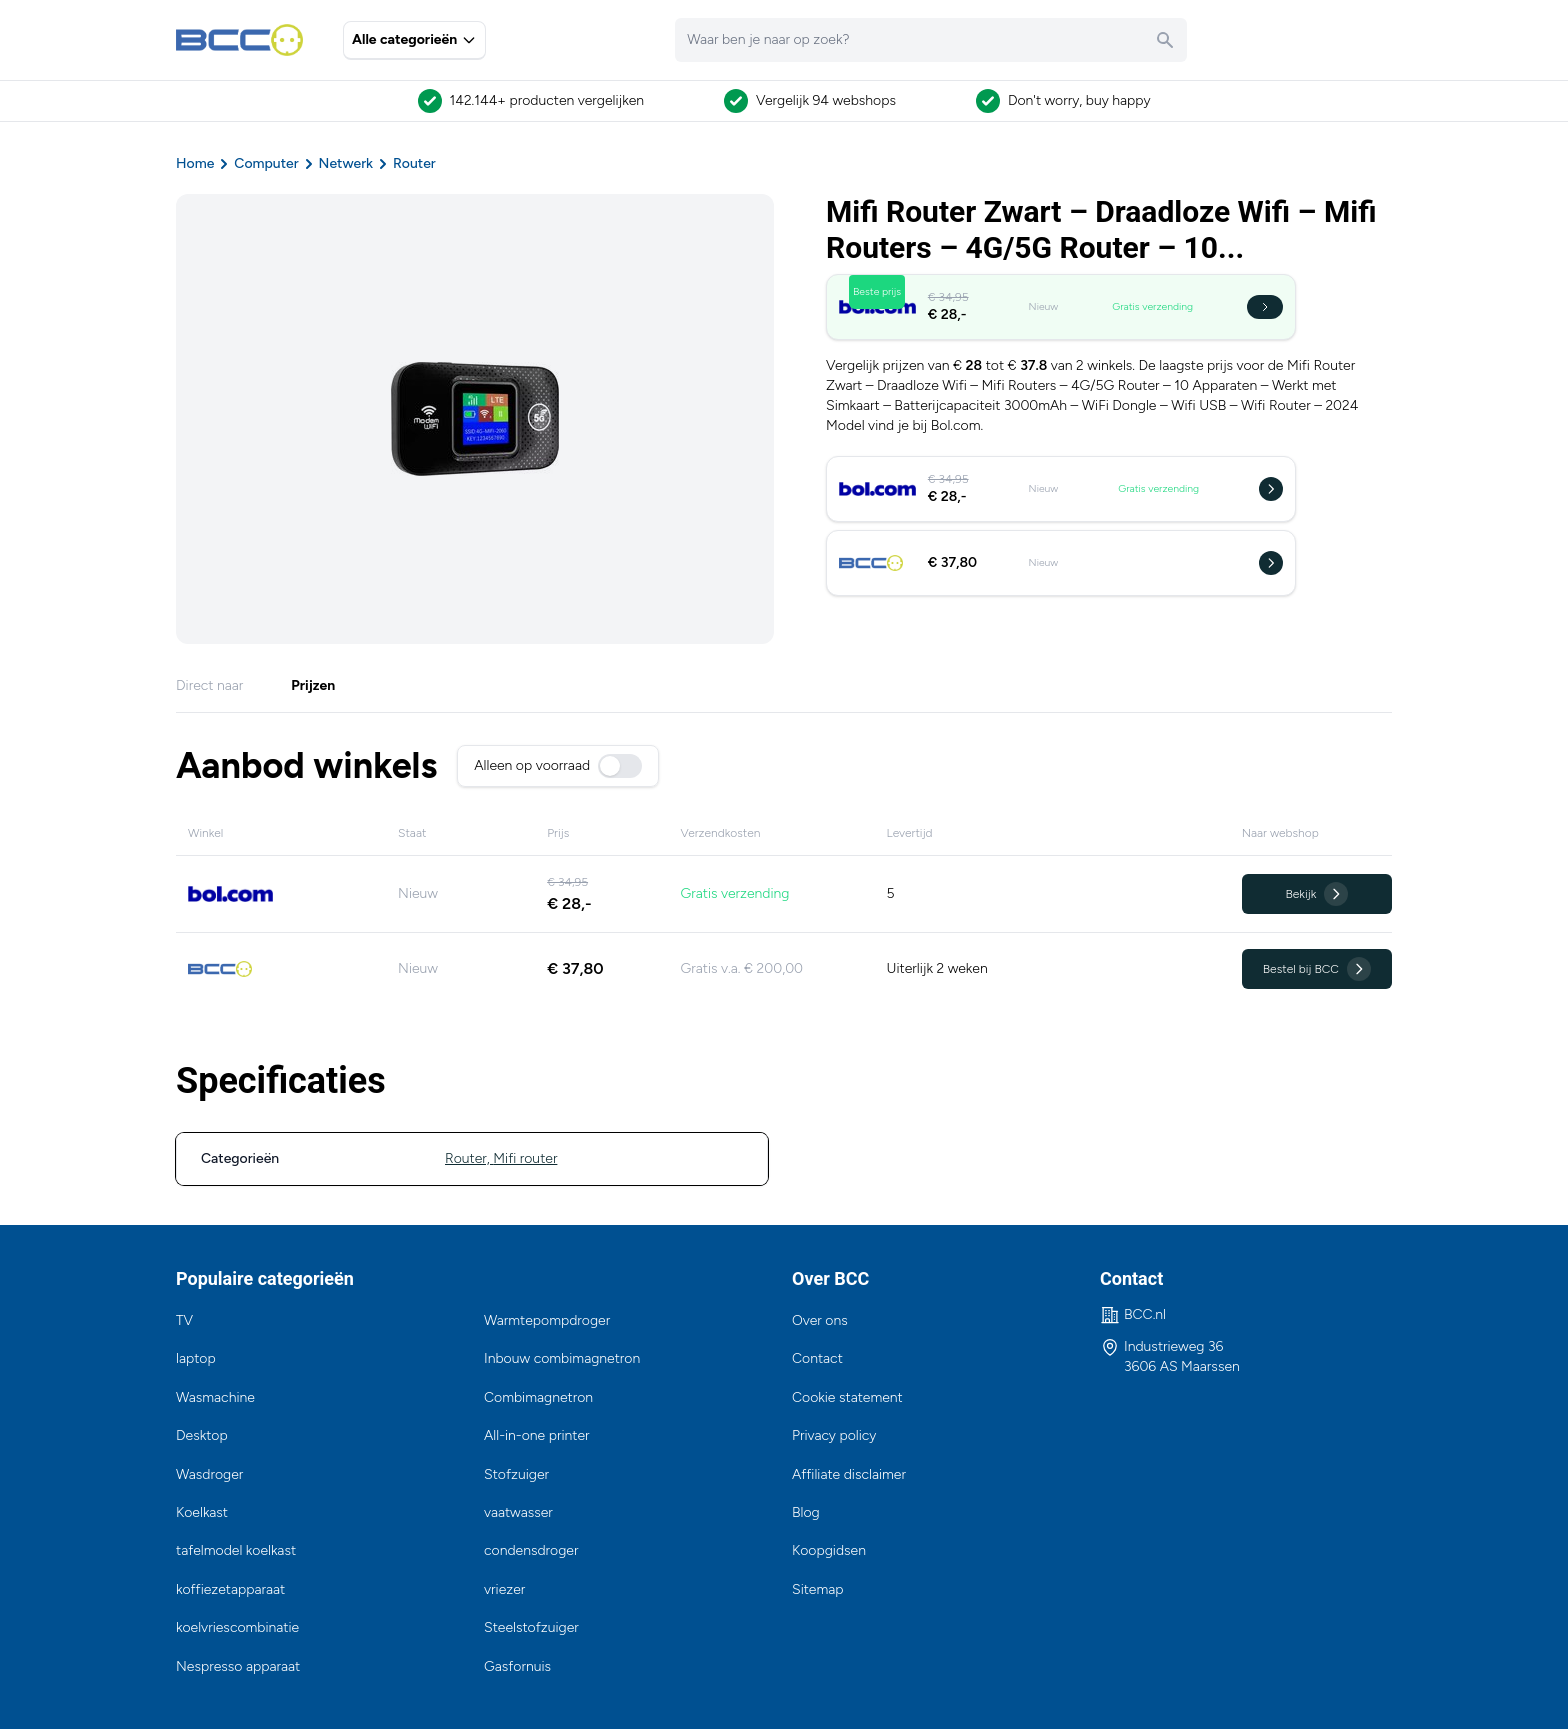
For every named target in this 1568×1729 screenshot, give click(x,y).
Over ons (820, 1320)
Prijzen (313, 685)
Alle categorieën (414, 39)
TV (184, 1320)
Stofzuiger (516, 1474)
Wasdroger (209, 1474)
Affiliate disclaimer (849, 1474)
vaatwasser (518, 1512)
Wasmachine (215, 1397)
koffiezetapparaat (230, 1589)
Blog (806, 1512)
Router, (469, 1158)
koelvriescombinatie (237, 1627)
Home (195, 163)
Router (414, 163)
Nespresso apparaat (238, 1666)
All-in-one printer (537, 1435)
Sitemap (818, 1589)
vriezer (504, 1589)
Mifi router (525, 1158)
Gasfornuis (517, 1666)
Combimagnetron (538, 1397)
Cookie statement (847, 1397)
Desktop (202, 1435)
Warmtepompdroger (547, 1320)
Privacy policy (834, 1435)
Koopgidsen (829, 1550)
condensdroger (531, 1550)
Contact (817, 1358)
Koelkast (202, 1512)
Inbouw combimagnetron (562, 1358)
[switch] (620, 766)
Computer (266, 163)
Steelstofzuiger (531, 1627)
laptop (196, 1358)
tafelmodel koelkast (236, 1550)
